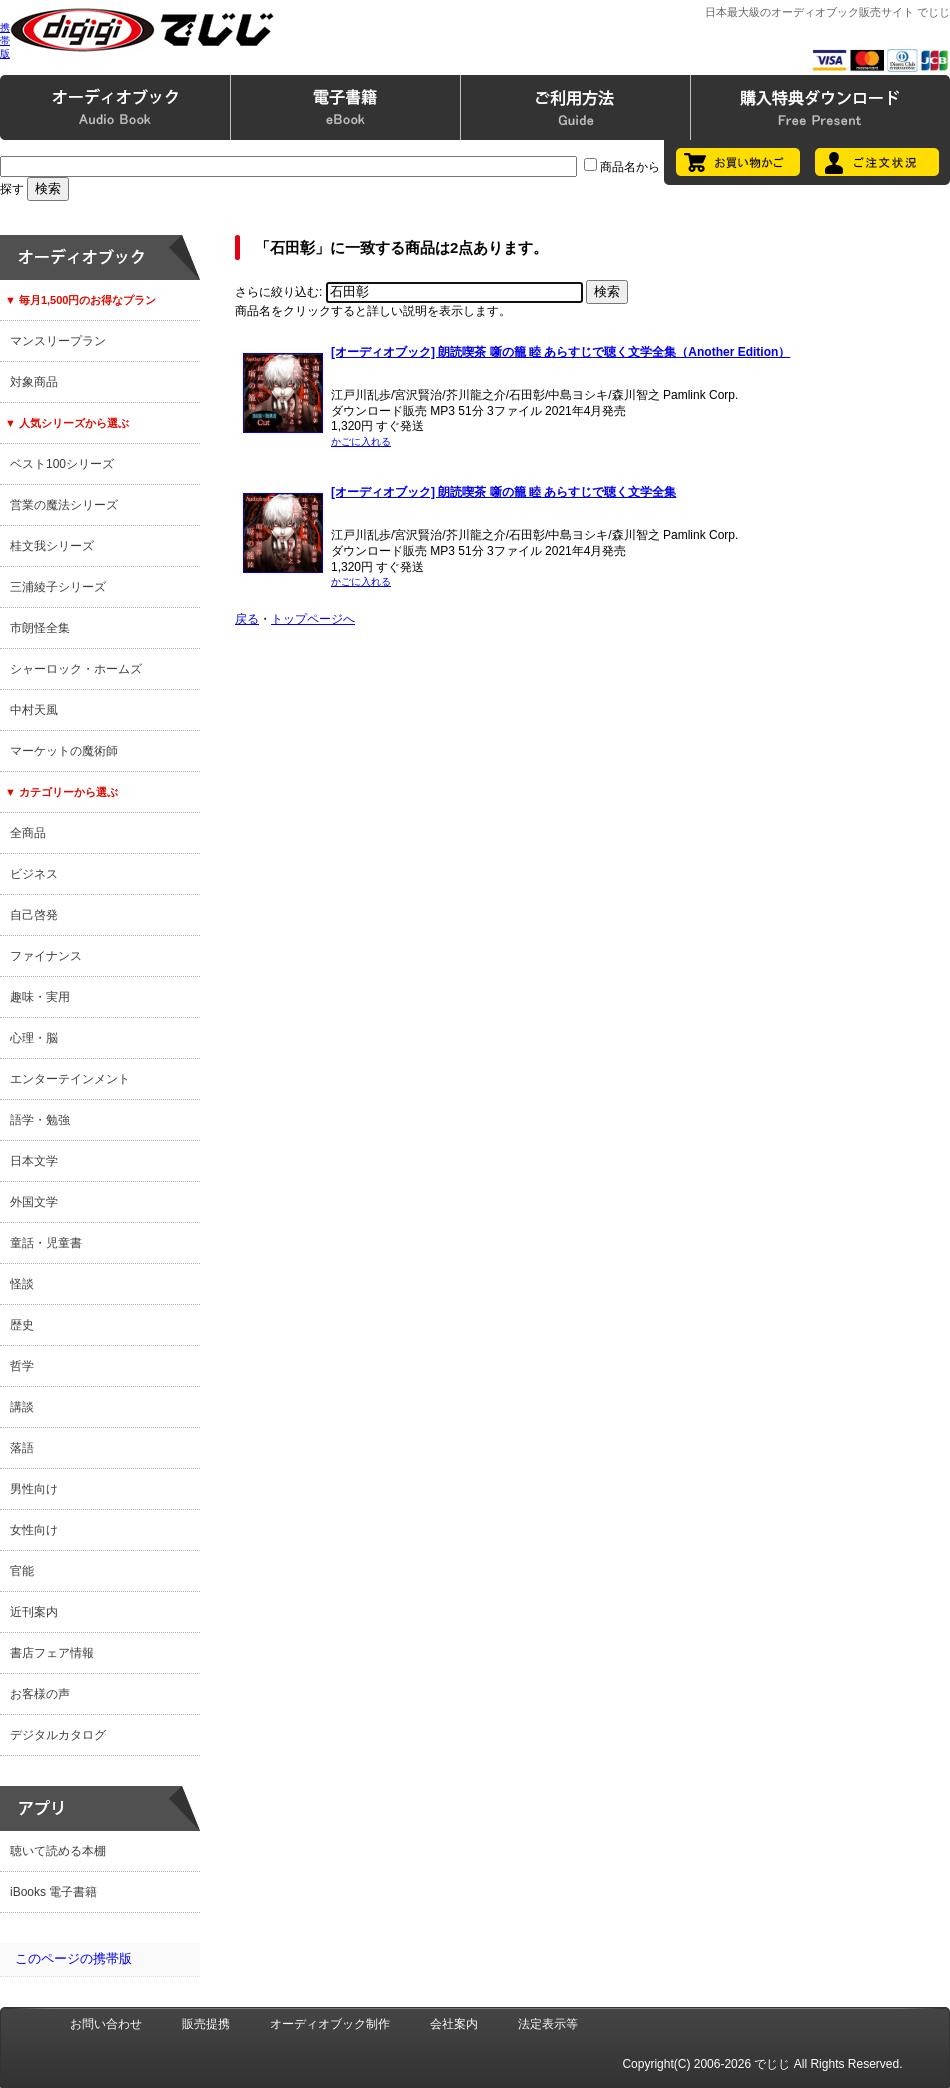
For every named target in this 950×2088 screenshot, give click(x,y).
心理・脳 (34, 1038)
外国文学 (34, 1202)
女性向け (34, 1530)
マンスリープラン (58, 341)
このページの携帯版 (73, 1958)
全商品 (28, 833)
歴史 (22, 1325)
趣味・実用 (40, 997)
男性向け (34, 1489)
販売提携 (206, 2024)
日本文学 (34, 1161)
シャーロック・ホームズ (76, 669)
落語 (22, 1448)
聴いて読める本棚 (58, 1851)
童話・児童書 (46, 1243)
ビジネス (34, 874)
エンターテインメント (70, 1079)
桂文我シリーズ (52, 546)
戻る (247, 619)
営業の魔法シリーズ (64, 505)
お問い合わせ (106, 2024)
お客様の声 (40, 1694)
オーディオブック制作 (330, 2024)
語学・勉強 (40, 1120)
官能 (22, 1571)
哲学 (22, 1366)
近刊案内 (34, 1612)
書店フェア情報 (52, 1653)
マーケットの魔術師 (64, 751)
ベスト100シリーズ (62, 464)
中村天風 (34, 710)
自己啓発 (34, 915)
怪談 (22, 1284)
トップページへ (313, 619)
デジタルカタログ (58, 1735)
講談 (22, 1407)
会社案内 (454, 2024)
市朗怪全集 (40, 628)
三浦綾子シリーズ (58, 587)
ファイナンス (46, 956)
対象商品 (34, 382)
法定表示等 (548, 2024)
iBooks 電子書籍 (53, 1892)
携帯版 (5, 40)
